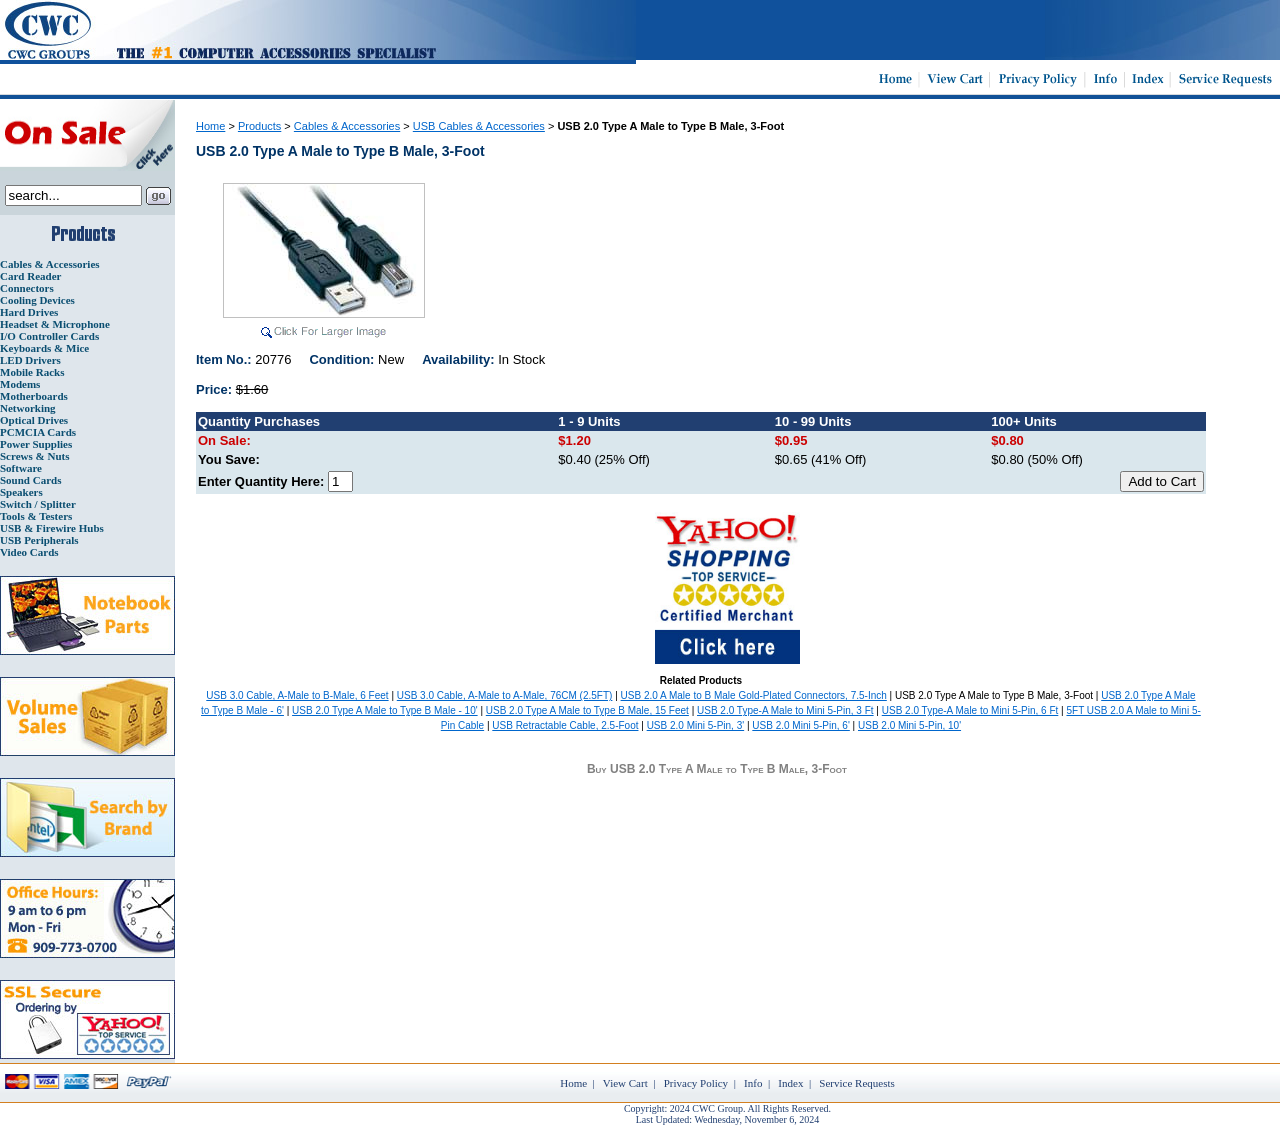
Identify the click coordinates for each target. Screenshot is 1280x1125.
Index (790, 1083)
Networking (28, 408)
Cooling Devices (37, 300)
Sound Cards (30, 480)
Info (753, 1083)
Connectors (27, 288)
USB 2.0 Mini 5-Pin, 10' (909, 725)
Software (21, 468)
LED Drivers (30, 360)
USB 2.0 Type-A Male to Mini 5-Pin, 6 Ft (970, 710)
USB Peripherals (39, 540)
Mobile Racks (32, 372)
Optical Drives (34, 420)
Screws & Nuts (34, 456)
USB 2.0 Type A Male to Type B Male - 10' (385, 710)
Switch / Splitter (38, 504)
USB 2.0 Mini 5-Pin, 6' (801, 725)
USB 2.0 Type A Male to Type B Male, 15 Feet (587, 710)
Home (210, 126)
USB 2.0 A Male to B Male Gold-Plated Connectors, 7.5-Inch (754, 695)
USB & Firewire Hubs (52, 528)
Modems (20, 384)
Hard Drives (29, 312)
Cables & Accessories (50, 264)
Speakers (21, 492)
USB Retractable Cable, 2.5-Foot (565, 725)
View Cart (625, 1083)
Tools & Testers (36, 516)
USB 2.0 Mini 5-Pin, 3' (696, 725)
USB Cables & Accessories (479, 126)
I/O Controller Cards (49, 336)
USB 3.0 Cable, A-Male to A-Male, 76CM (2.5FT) (505, 695)
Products (259, 126)
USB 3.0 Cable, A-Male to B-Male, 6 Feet (297, 695)
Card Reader (30, 276)
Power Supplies (36, 444)
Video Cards (29, 552)
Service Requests (856, 1083)
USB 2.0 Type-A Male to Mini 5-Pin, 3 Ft (785, 710)
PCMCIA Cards (38, 432)
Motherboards (34, 396)
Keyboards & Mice (44, 348)
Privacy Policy (696, 1083)
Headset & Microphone (55, 324)
